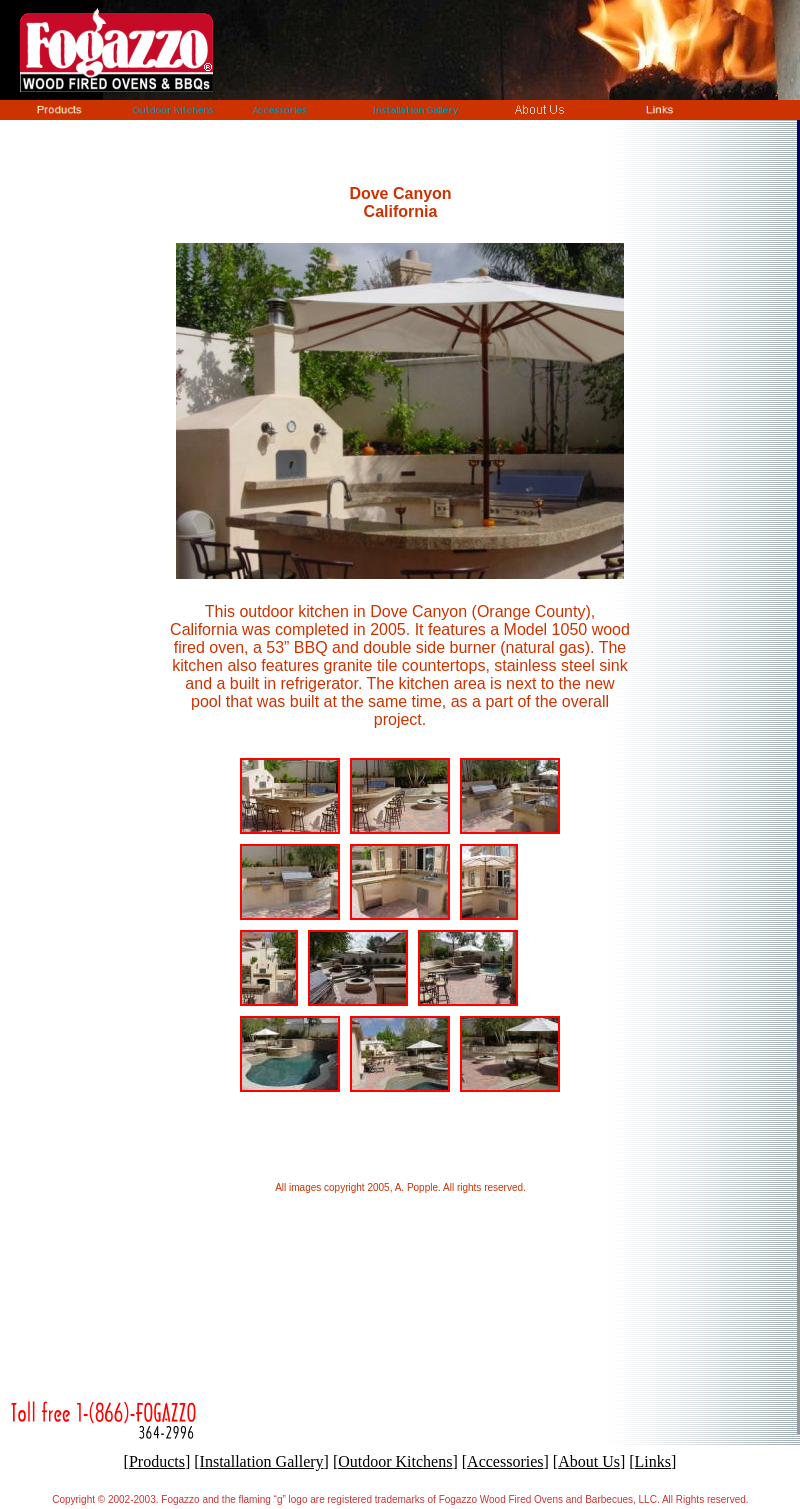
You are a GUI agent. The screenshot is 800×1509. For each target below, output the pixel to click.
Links (653, 1461)
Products (157, 1461)
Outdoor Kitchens (395, 1461)
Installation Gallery (262, 1461)
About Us (589, 1461)
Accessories (505, 1461)
